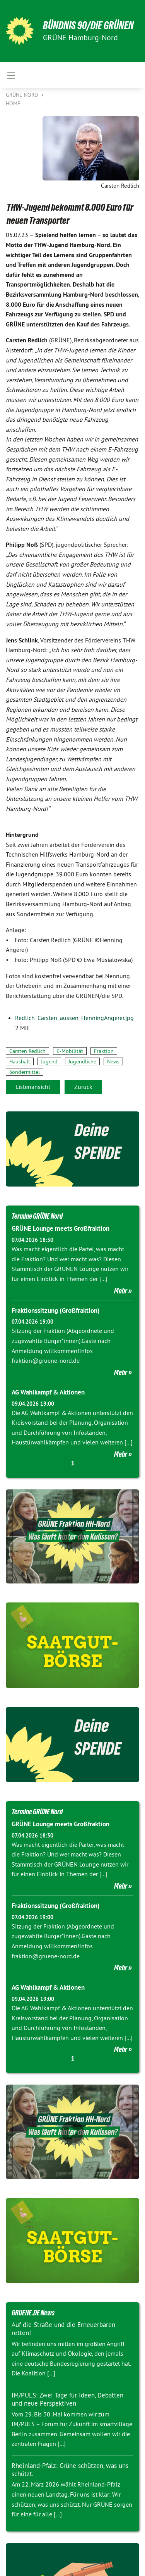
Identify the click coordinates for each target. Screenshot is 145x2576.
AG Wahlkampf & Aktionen (48, 1392)
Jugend (49, 1061)
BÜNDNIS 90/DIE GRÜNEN (88, 25)
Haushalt (19, 1061)
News (113, 1061)
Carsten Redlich (27, 1051)
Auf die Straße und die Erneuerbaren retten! (63, 2328)
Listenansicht (32, 1087)
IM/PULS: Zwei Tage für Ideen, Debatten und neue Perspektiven (67, 2399)
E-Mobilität (69, 1051)
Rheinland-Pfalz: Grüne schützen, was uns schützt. (70, 2469)
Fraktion (104, 1051)
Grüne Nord (22, 94)
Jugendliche (82, 1061)
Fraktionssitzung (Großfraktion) (56, 1310)
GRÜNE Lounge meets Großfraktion (60, 1228)
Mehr (120, 1290)
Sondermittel (24, 1071)
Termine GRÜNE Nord (37, 1216)
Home (13, 103)
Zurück (83, 1087)
